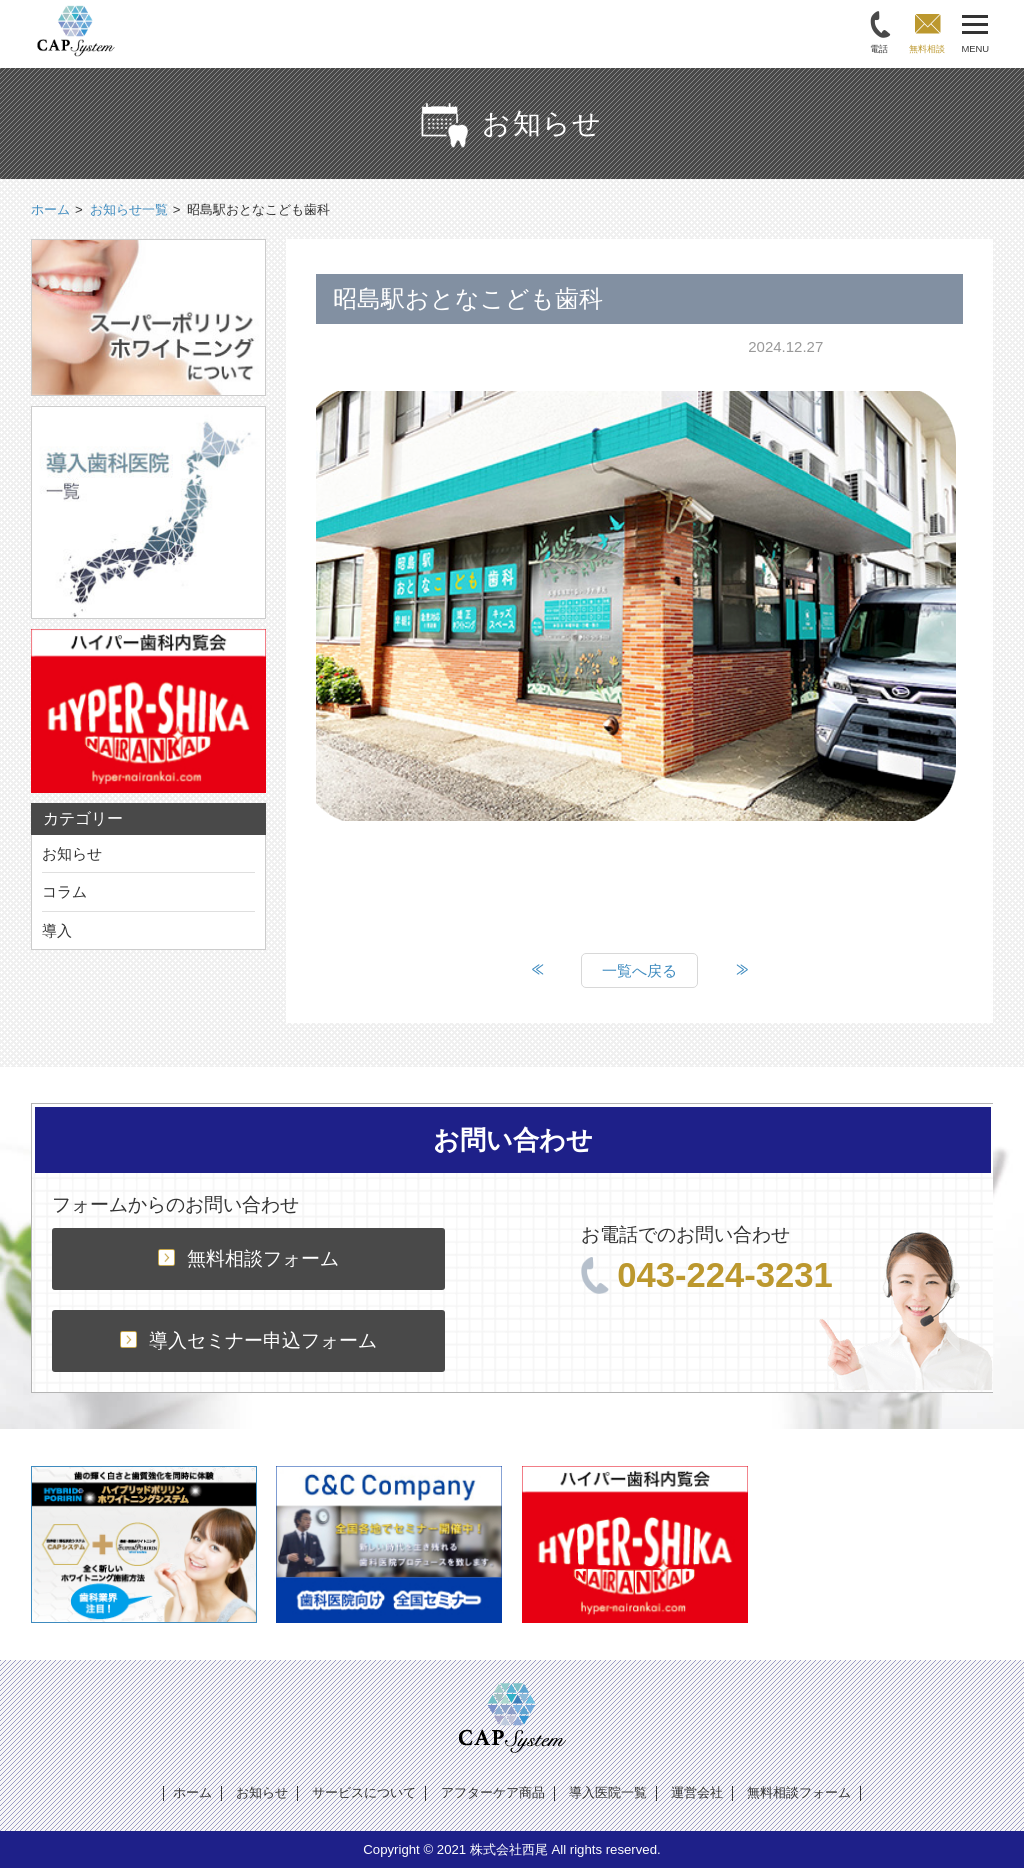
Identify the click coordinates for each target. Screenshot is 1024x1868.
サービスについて (364, 1792)
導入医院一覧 (608, 1792)
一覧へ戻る (639, 970)
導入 (57, 930)
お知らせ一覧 (129, 209)
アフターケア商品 (493, 1792)
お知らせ (72, 853)
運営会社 (697, 1792)
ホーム (192, 1792)
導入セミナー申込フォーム (248, 1340)
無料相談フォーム (248, 1258)
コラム (64, 891)
